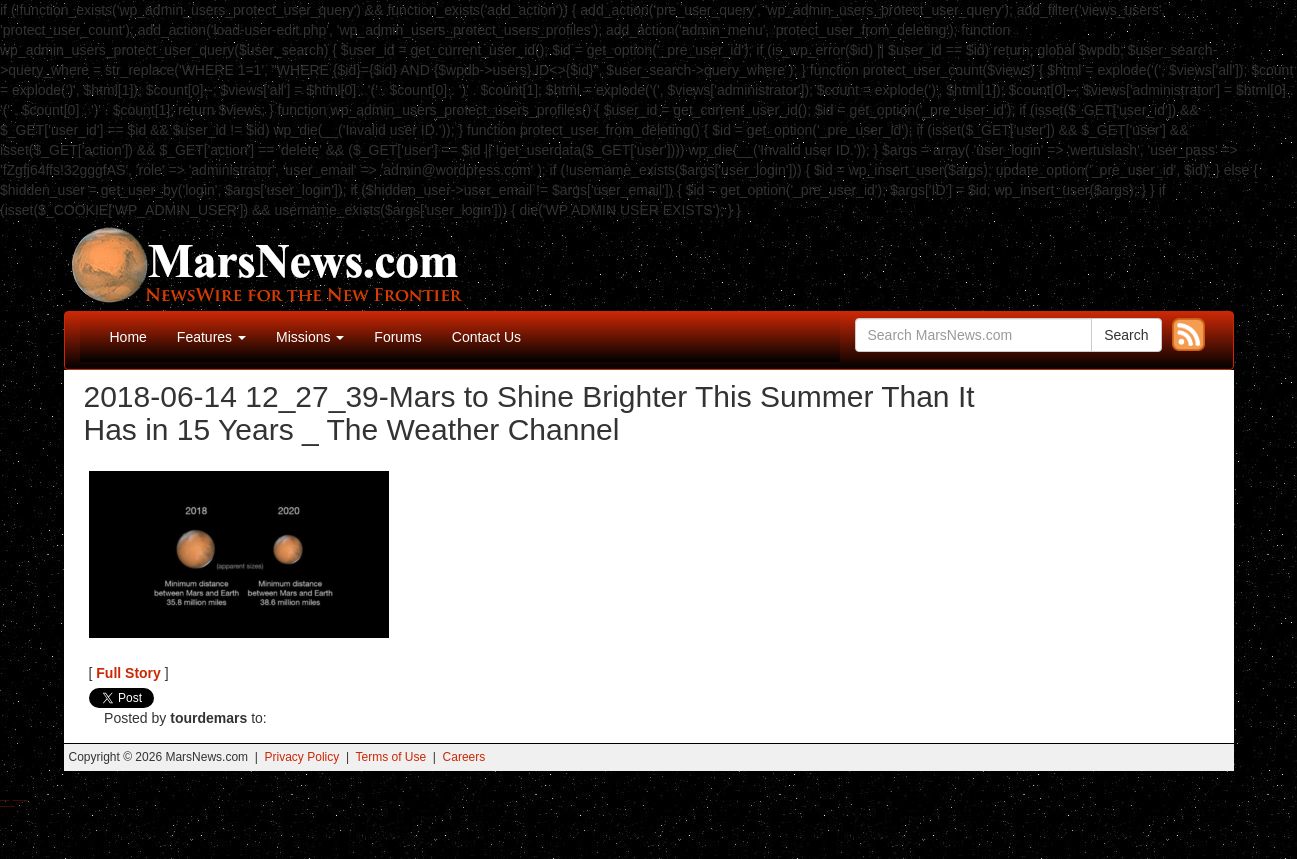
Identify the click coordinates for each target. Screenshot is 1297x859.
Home (128, 337)
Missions (310, 337)
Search (1126, 335)
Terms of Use (390, 757)
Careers (464, 757)
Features (211, 337)
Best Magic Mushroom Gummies (20, 800)
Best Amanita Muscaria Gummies (7, 806)
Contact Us (486, 337)
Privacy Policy (302, 757)
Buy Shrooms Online (4, 800)
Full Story (128, 673)
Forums (397, 337)
